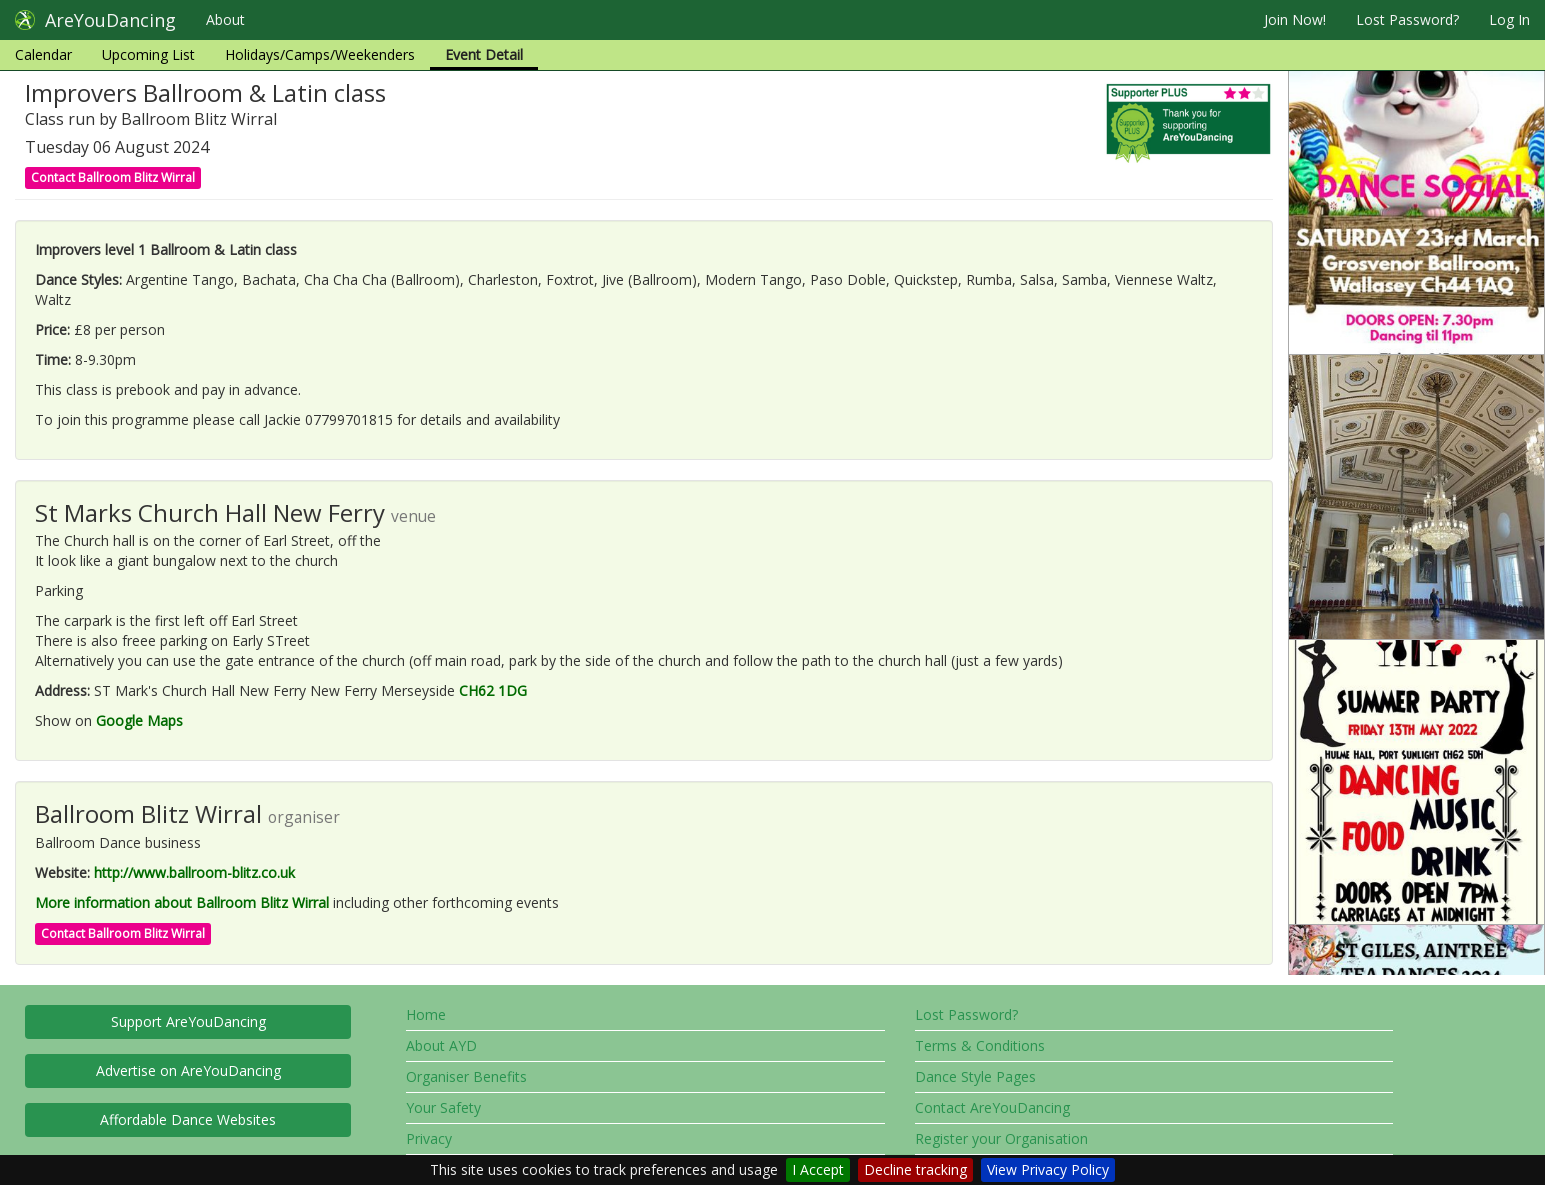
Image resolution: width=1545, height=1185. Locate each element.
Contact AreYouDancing (992, 1107)
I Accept (818, 1169)
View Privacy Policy (1048, 1169)
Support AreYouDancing (188, 1021)
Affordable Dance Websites (188, 1119)
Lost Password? (1407, 19)
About (225, 19)
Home (426, 1014)
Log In (1509, 19)
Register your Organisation (1001, 1138)
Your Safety (443, 1107)
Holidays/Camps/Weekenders (320, 54)
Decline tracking (915, 1169)
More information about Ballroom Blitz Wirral (182, 902)
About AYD (441, 1045)
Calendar (43, 54)
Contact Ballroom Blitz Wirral (113, 177)
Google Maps (139, 720)
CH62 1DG (493, 690)
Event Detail (484, 54)
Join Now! (1295, 19)
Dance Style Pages (975, 1076)
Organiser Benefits (466, 1076)
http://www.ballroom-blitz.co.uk (194, 872)
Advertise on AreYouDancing (188, 1070)
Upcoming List (148, 54)
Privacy (429, 1138)
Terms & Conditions (980, 1045)
